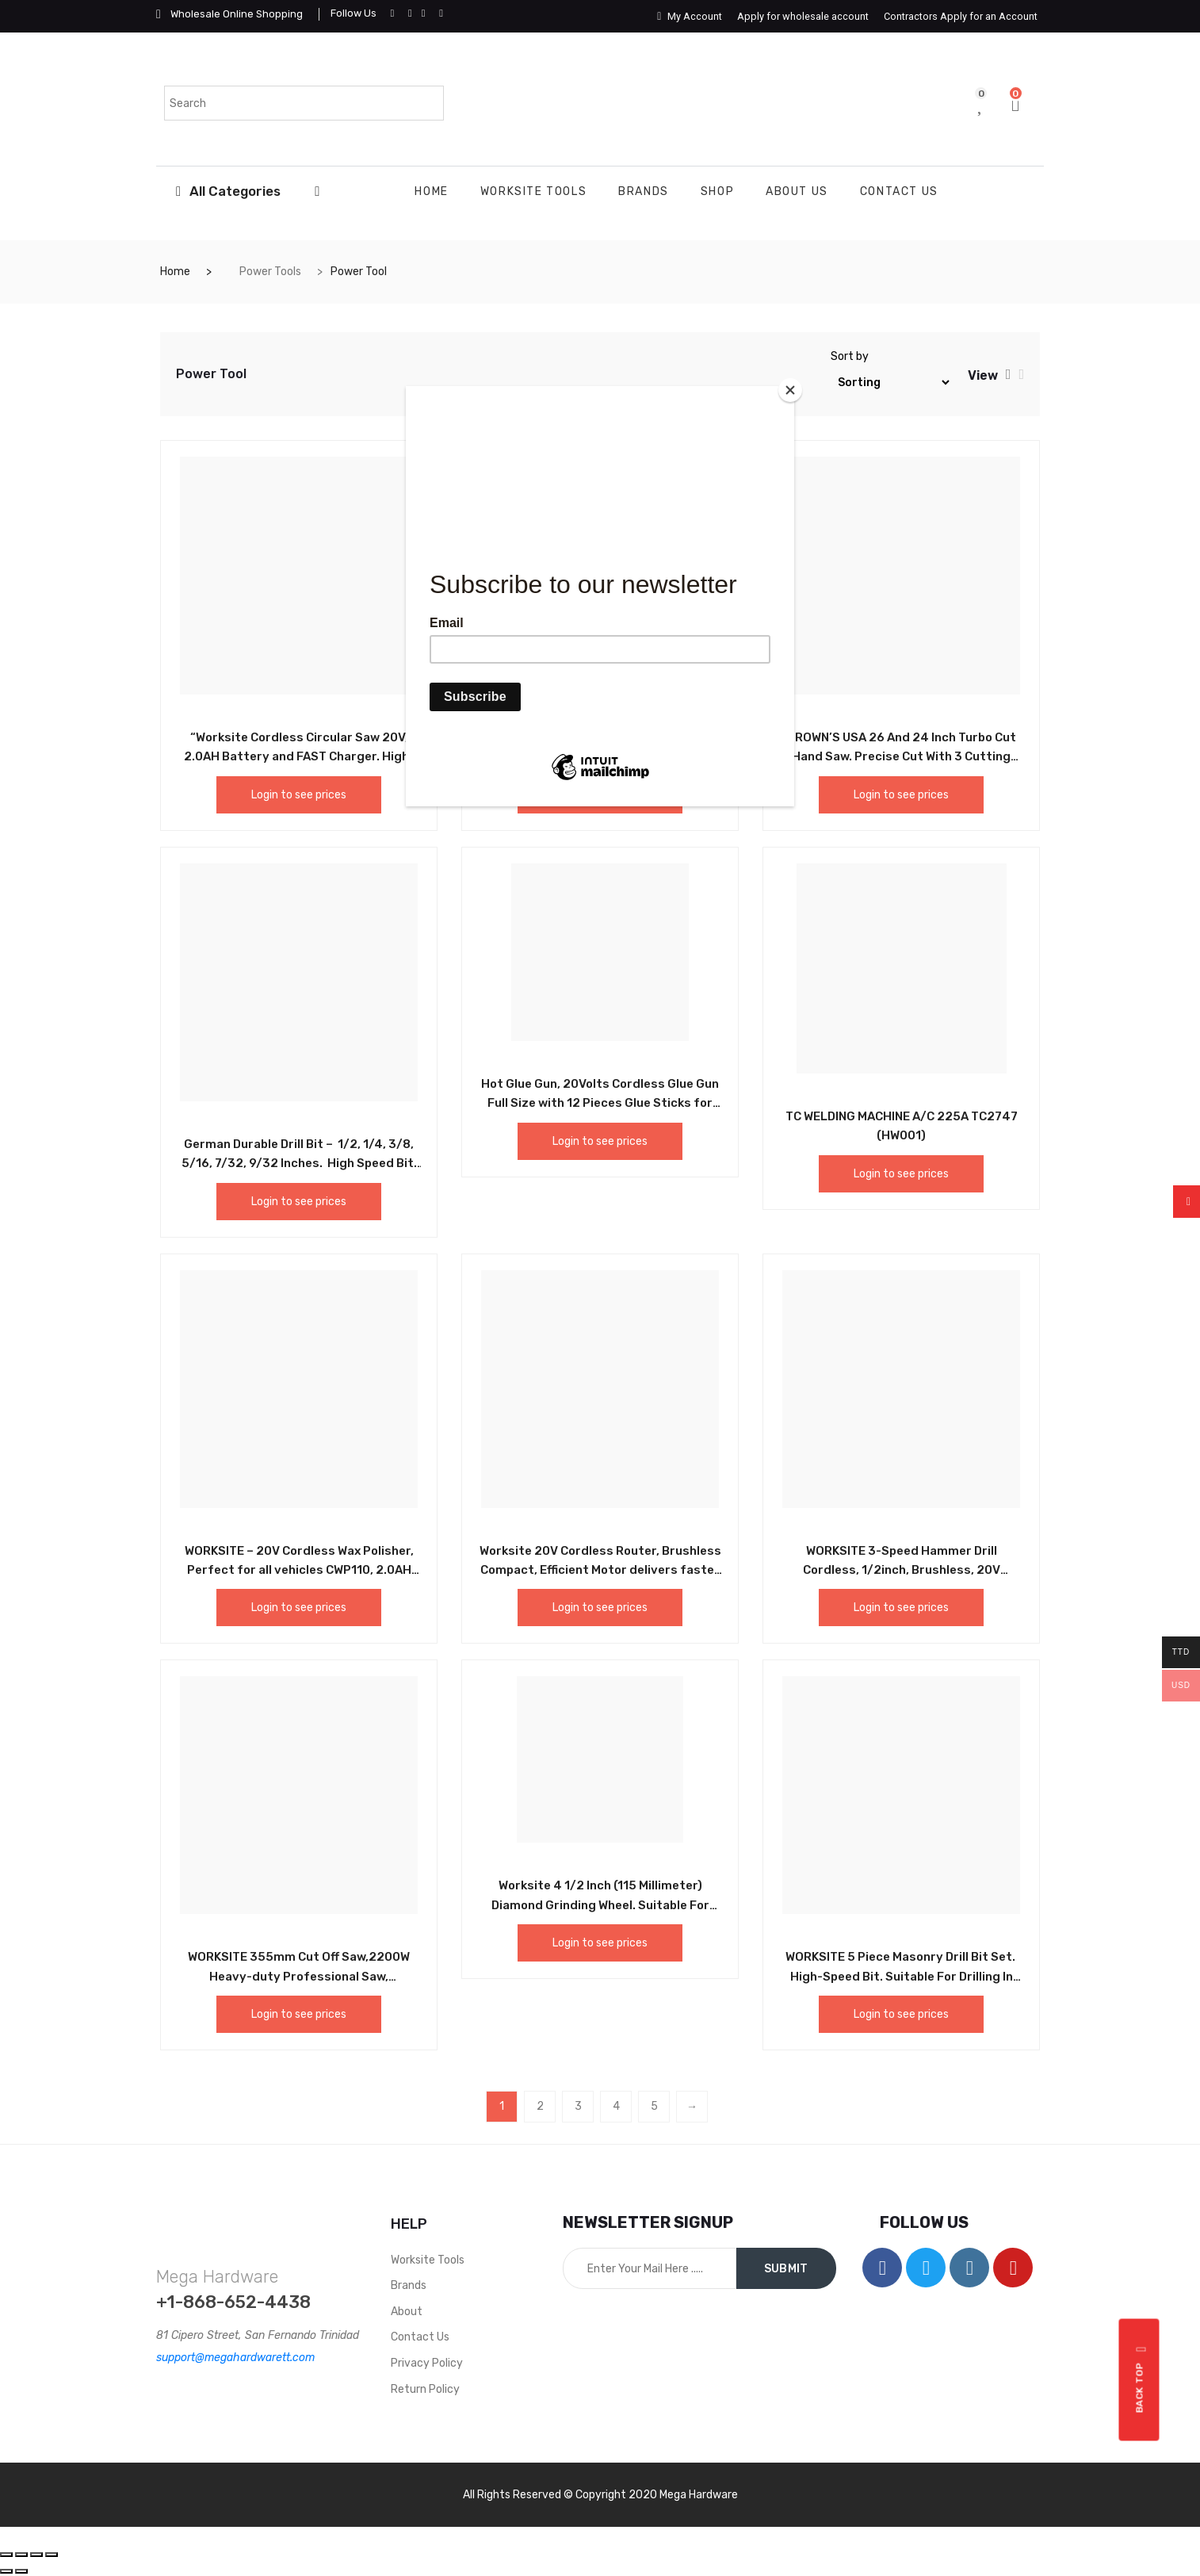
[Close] (790, 390)
